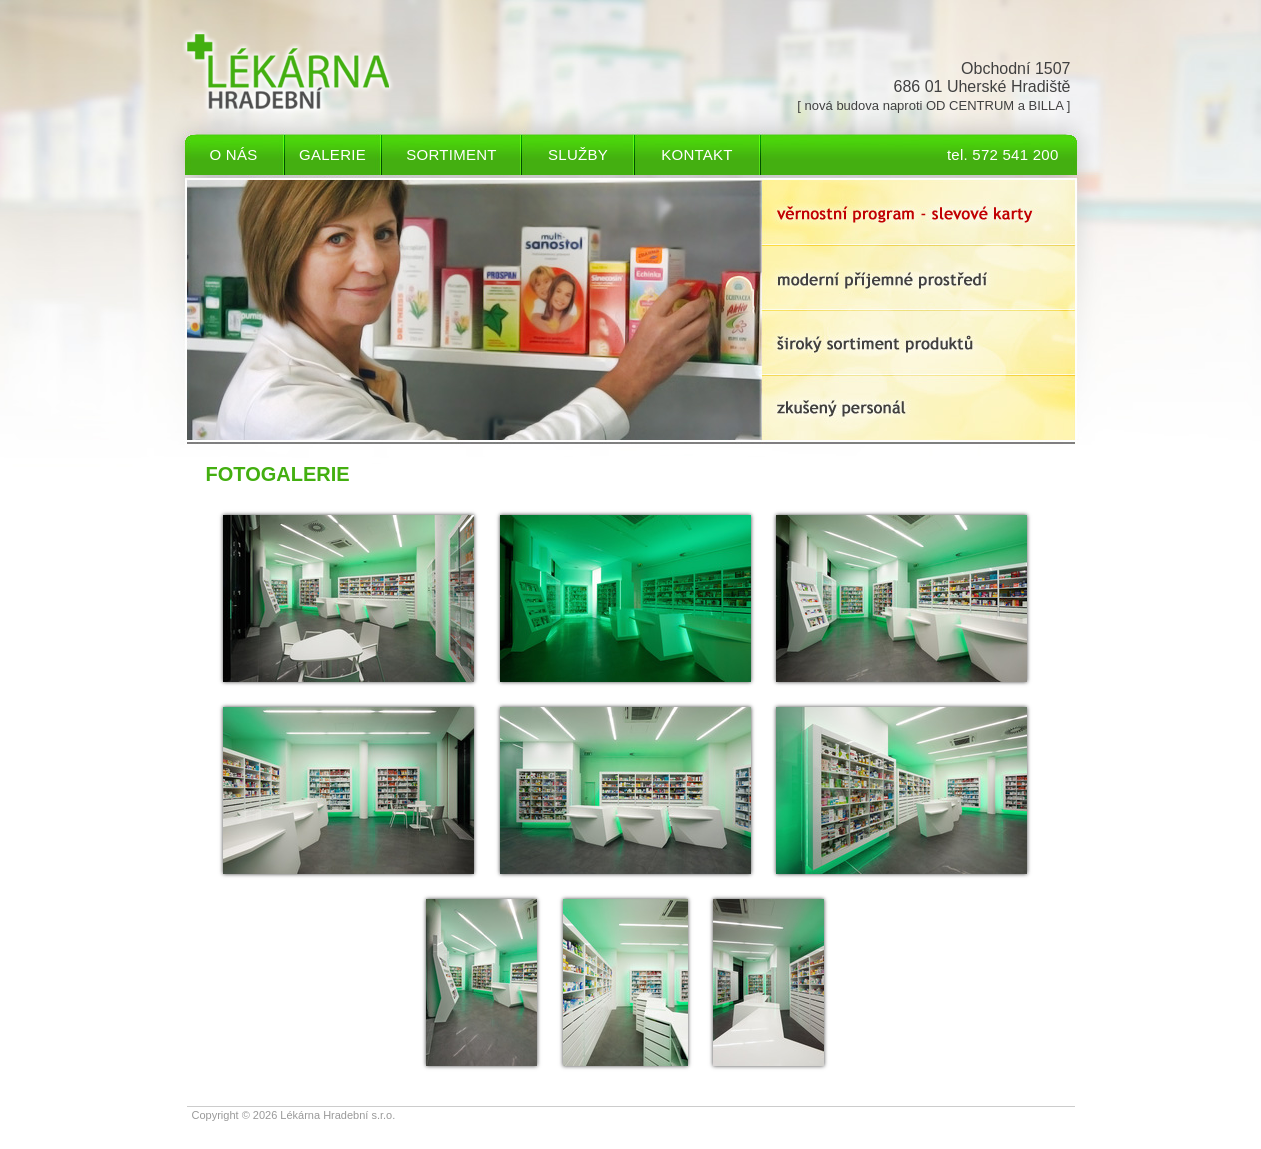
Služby (578, 154)
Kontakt (696, 154)
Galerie (332, 154)
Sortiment (451, 154)
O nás (234, 154)
